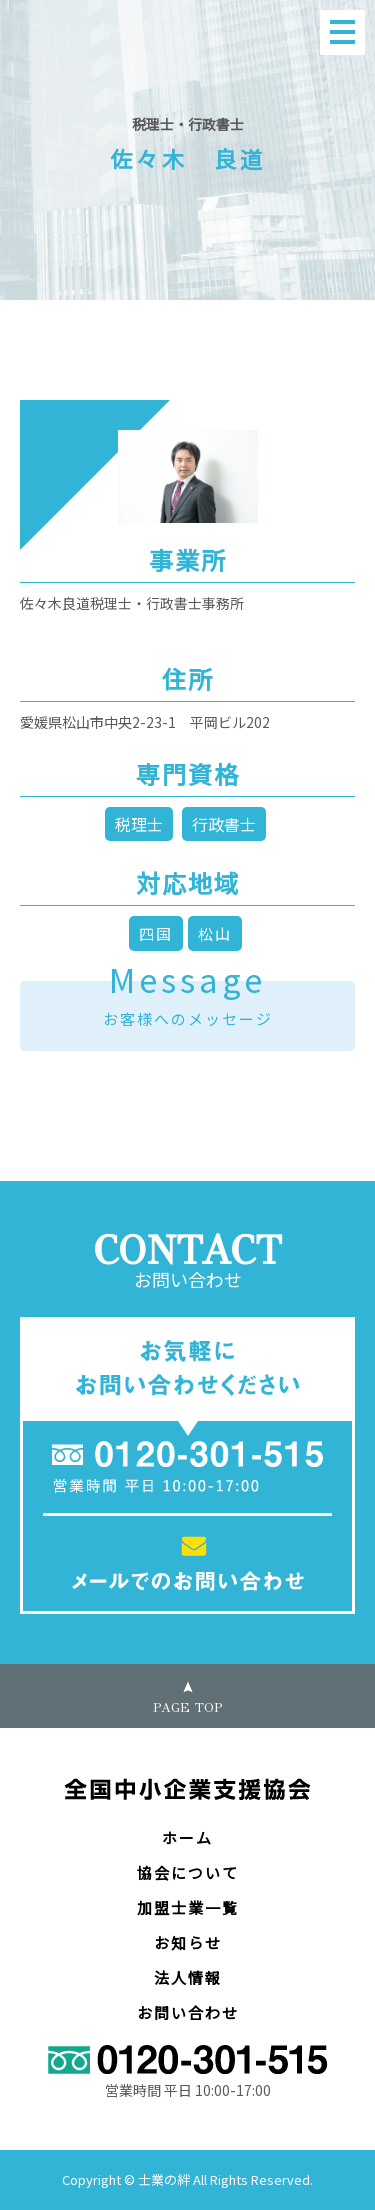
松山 (215, 933)
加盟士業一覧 (188, 1907)
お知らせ (188, 1942)
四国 (156, 933)
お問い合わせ (188, 2012)
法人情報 (188, 1977)
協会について (188, 1872)
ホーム (187, 1837)
